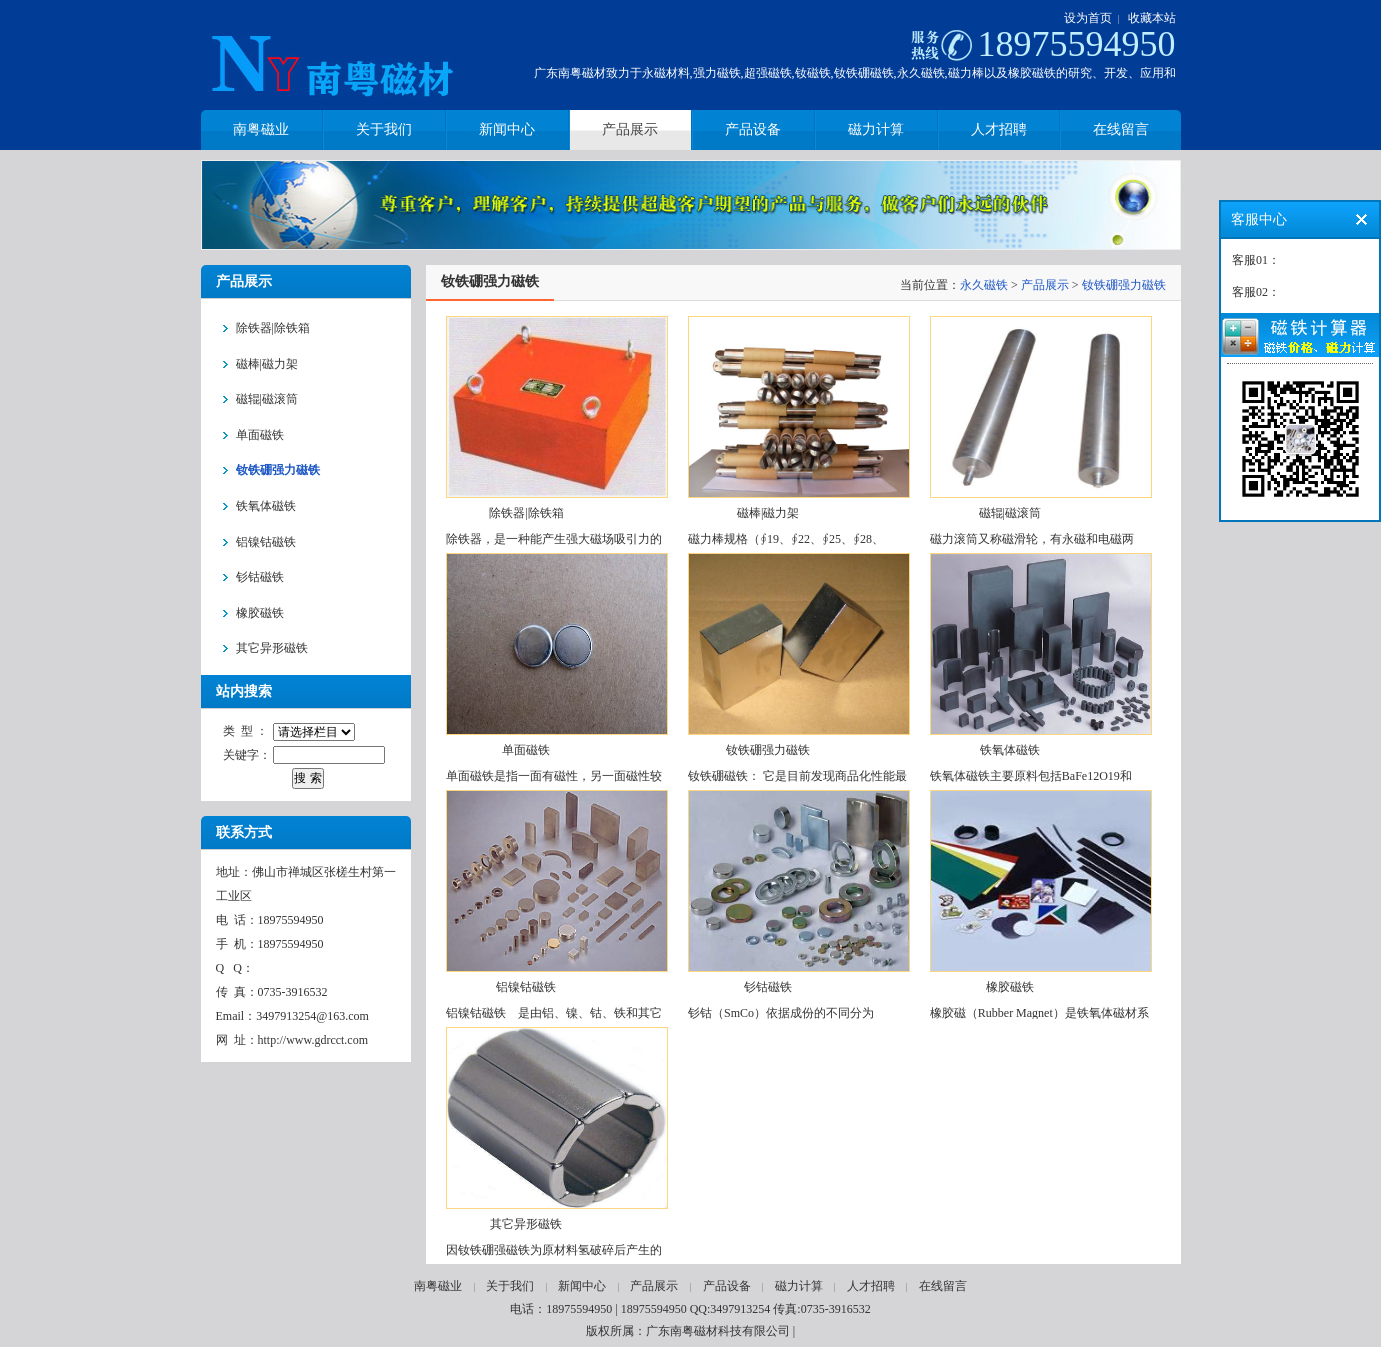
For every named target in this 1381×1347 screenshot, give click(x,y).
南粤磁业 (438, 1286)
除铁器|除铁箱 (526, 513)
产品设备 (727, 1286)
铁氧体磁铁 (1010, 750)
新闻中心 (582, 1286)
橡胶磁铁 (1010, 987)
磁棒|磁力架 (768, 513)
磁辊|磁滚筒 (1010, 513)
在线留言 (943, 1286)
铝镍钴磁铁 (526, 987)
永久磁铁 (984, 285)
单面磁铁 (526, 750)
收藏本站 (1152, 18)
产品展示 (1045, 285)
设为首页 (1088, 18)
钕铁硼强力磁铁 (1124, 285)
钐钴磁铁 (768, 987)
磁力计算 (799, 1286)
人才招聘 (871, 1286)
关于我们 (510, 1286)
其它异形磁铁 (526, 1224)
